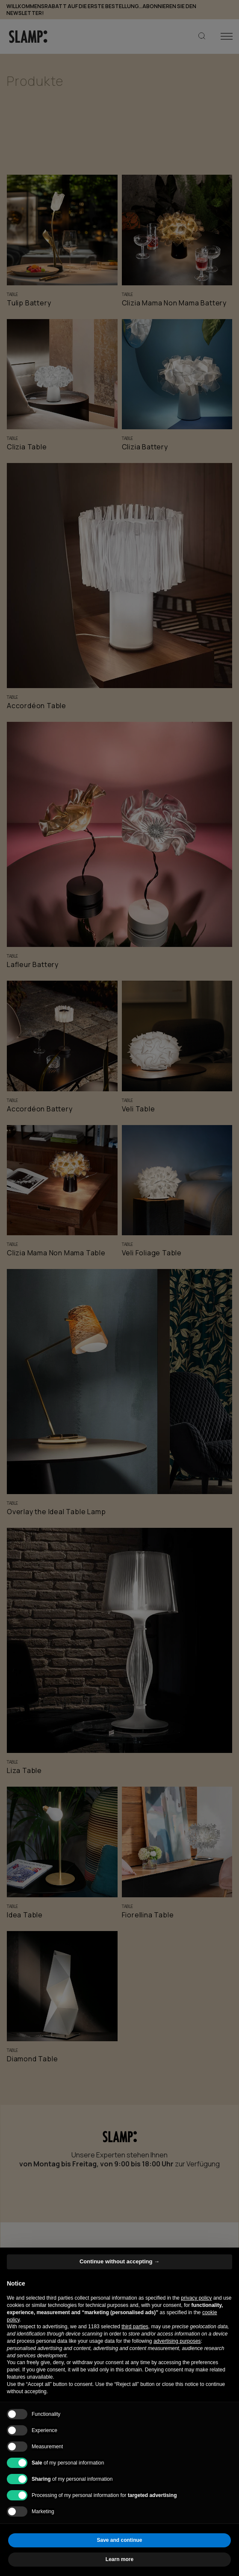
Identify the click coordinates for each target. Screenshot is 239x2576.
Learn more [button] (119, 2559)
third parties (134, 2327)
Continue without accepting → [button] (119, 2261)
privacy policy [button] (196, 2298)
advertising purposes (177, 2341)
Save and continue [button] (119, 2540)
